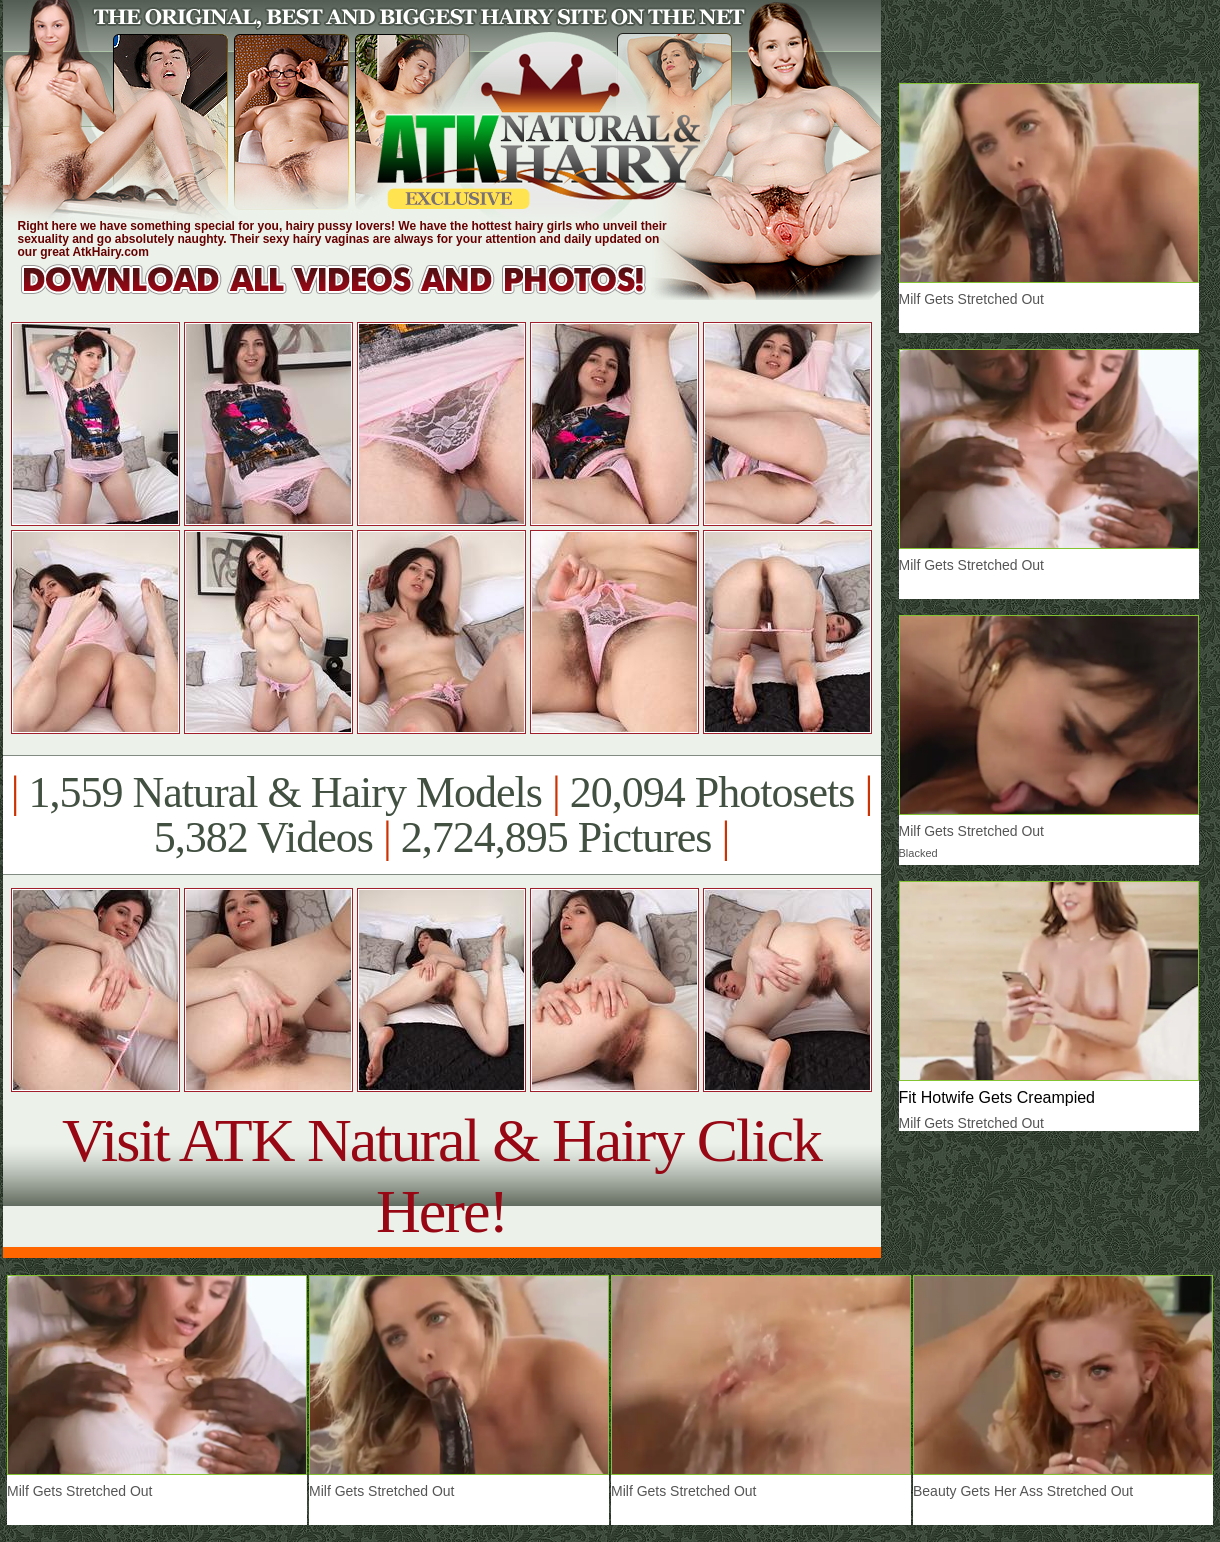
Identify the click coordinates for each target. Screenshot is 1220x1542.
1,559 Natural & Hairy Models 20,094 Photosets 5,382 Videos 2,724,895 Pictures (441, 815)
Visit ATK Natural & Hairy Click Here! (441, 1175)
